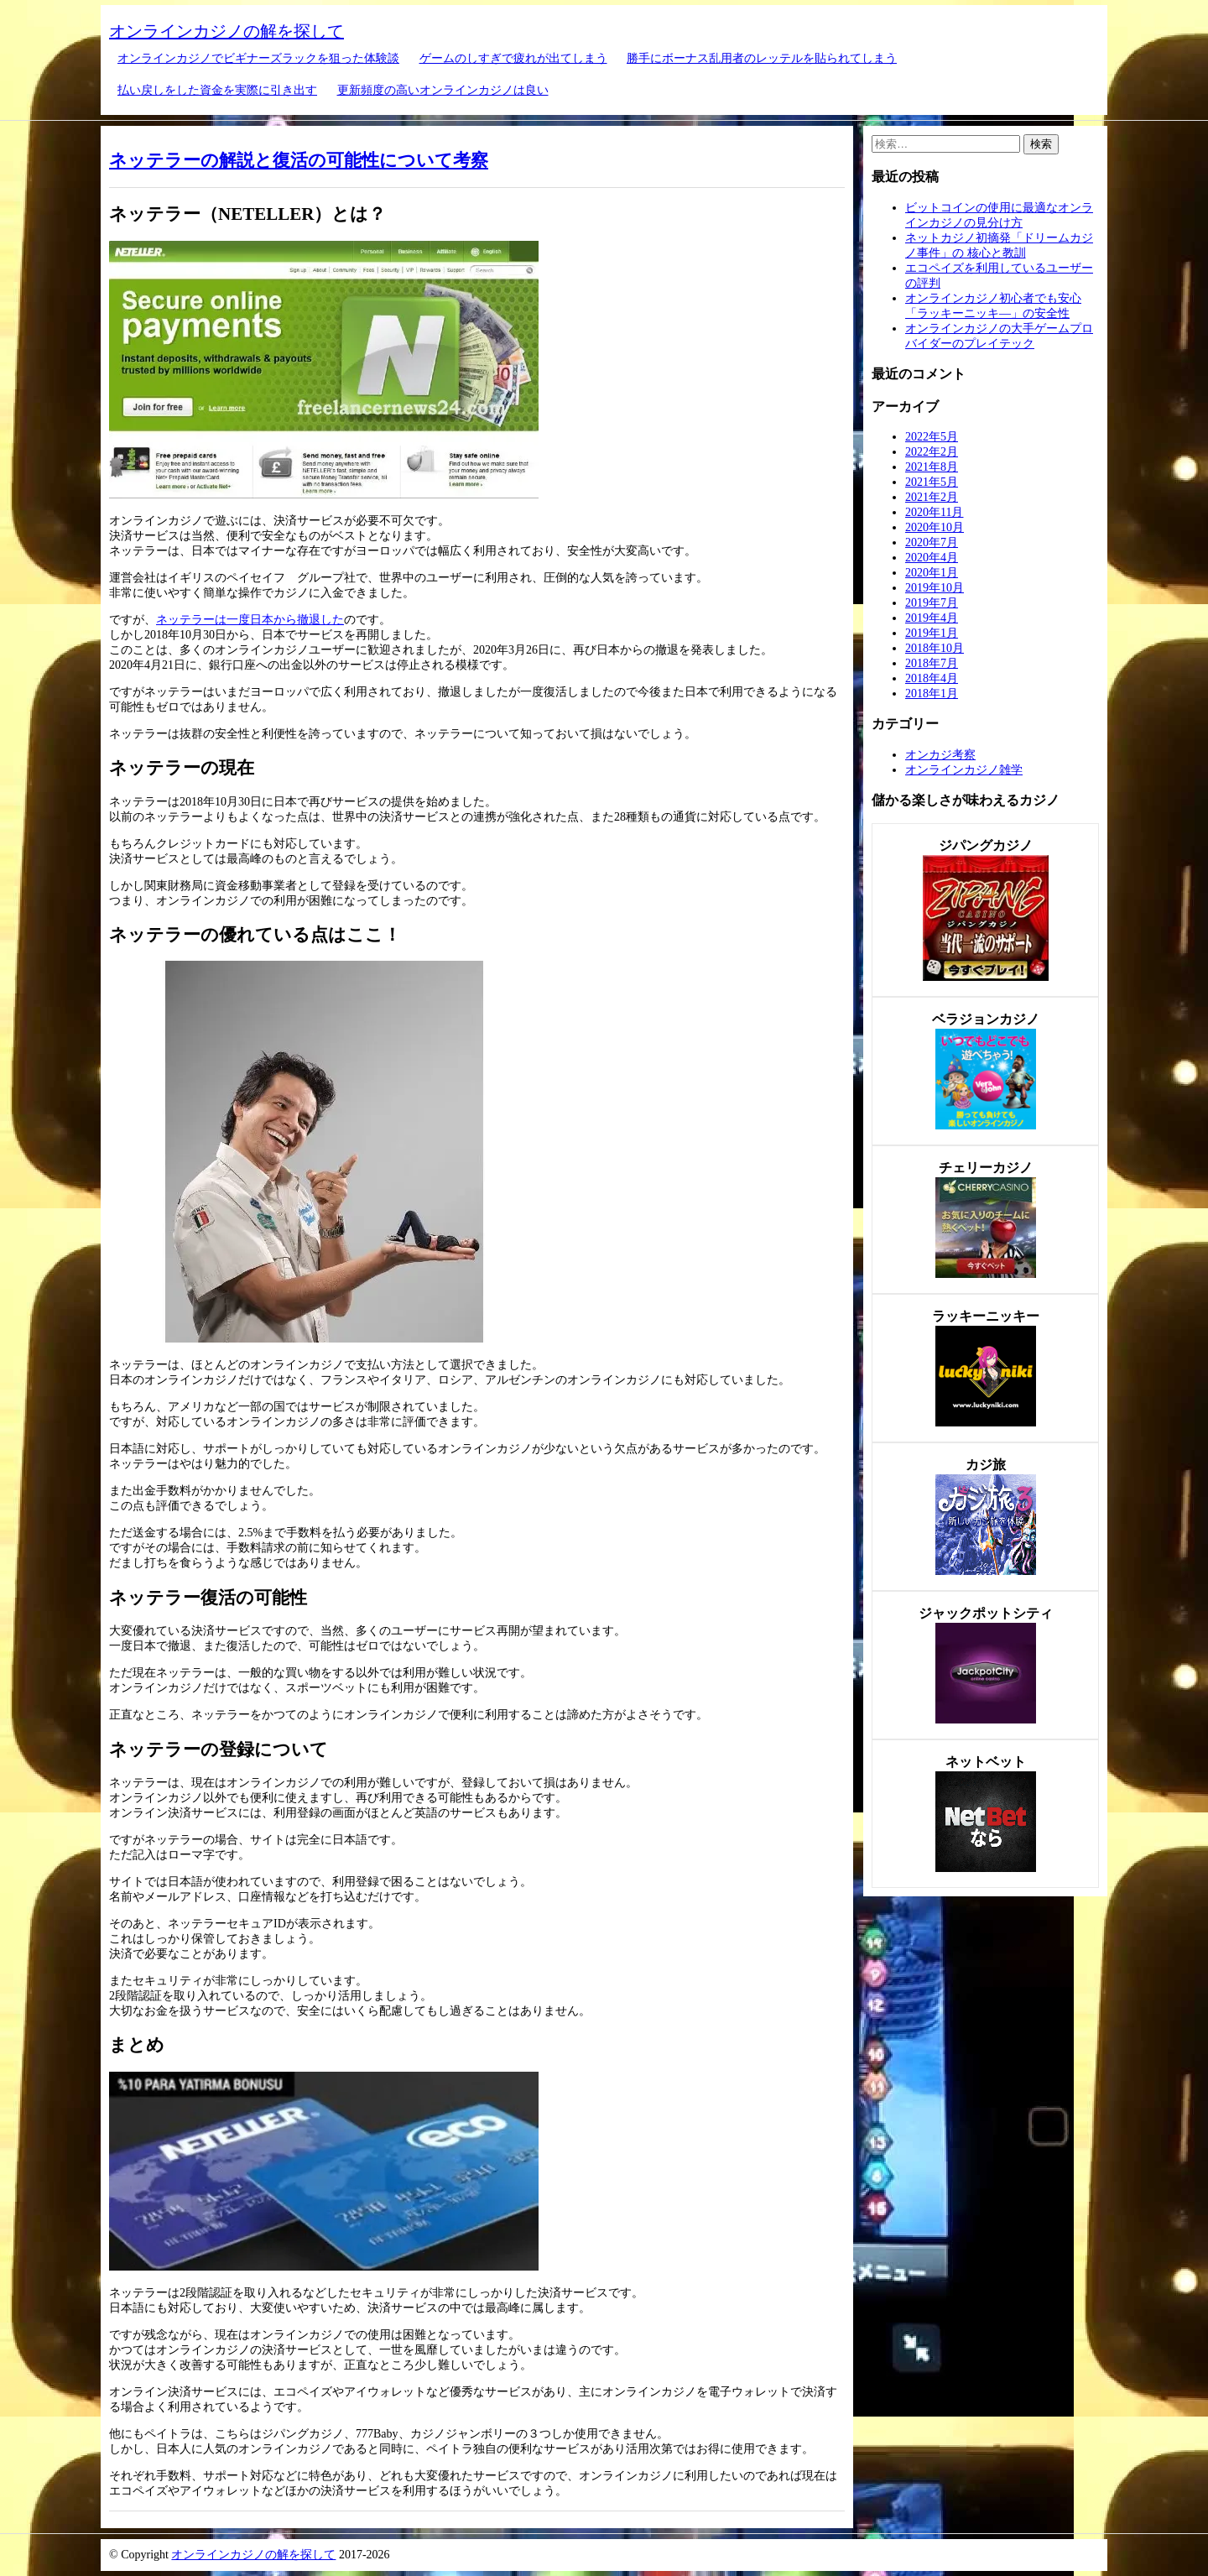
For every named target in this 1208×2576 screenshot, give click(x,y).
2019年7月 (931, 603)
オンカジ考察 (940, 754)
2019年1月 (931, 633)
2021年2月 (931, 497)
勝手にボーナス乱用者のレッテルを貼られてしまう (762, 58)
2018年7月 (931, 663)
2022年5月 (931, 436)
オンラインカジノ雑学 (964, 770)
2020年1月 (931, 572)
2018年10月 (934, 648)
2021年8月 (931, 467)
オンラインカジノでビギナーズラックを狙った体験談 (258, 58)
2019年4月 (931, 618)
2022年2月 (931, 452)
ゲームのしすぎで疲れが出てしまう (513, 58)
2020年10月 (934, 527)
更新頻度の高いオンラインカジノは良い (443, 90)
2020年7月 (931, 542)
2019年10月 (934, 587)
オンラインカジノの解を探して (226, 31)
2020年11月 (934, 512)
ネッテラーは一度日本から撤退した (250, 619)
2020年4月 (931, 557)
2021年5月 (931, 482)
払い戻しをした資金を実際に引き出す (217, 90)
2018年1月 (931, 693)
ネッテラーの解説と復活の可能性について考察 (298, 160)
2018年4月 (931, 678)
